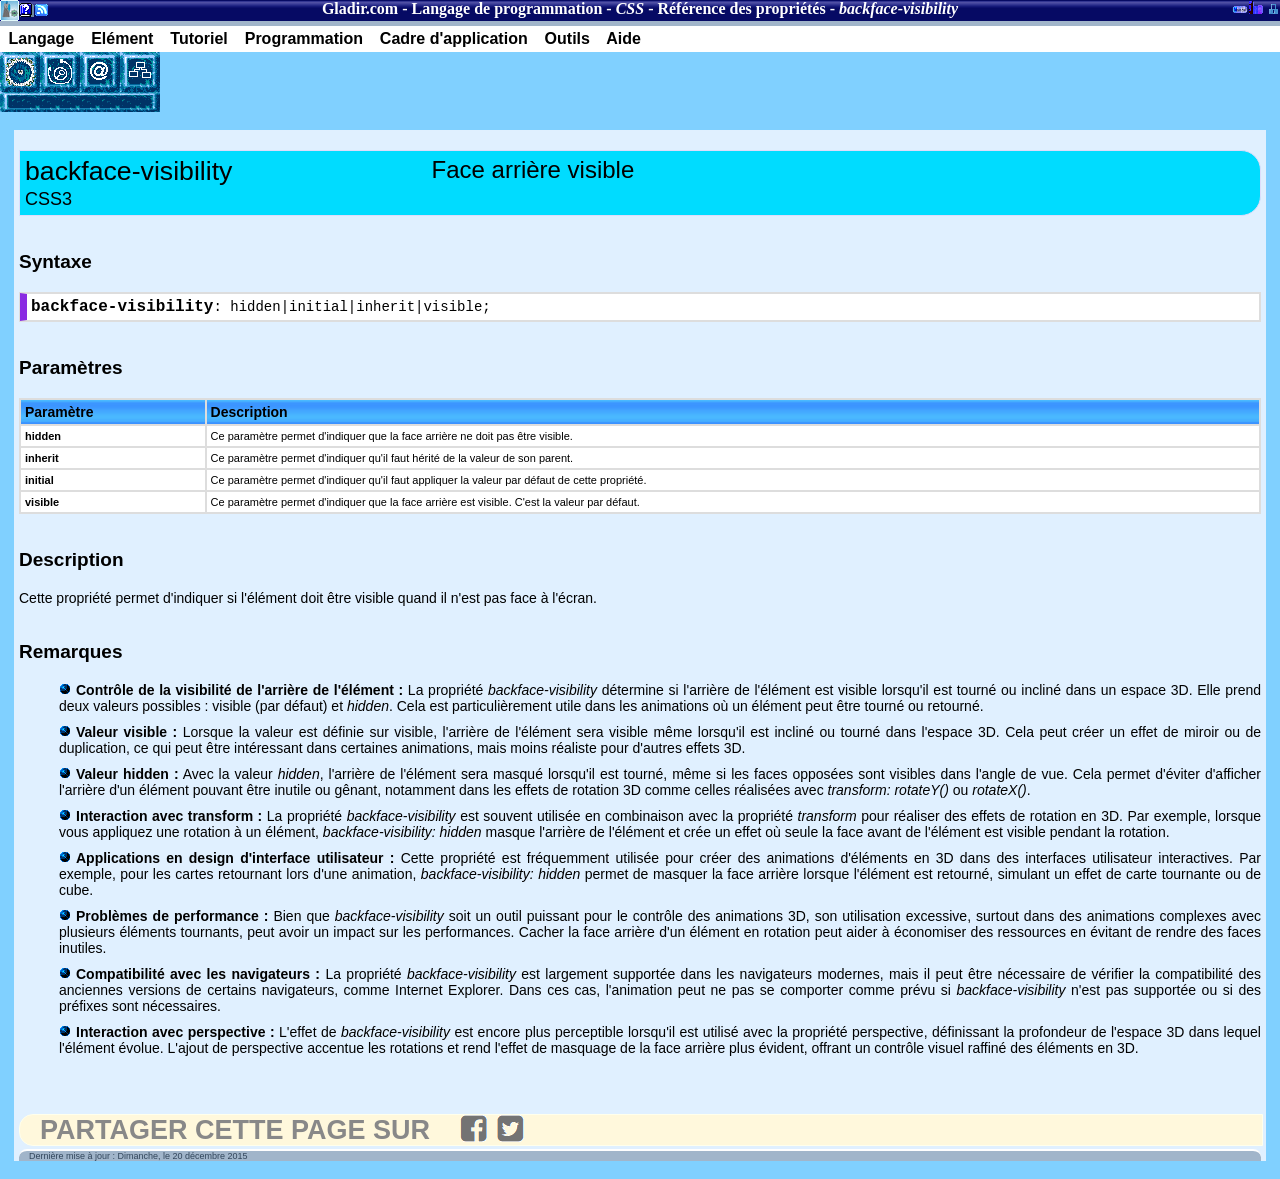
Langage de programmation (507, 8)
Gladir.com (360, 8)
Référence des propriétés (741, 8)
